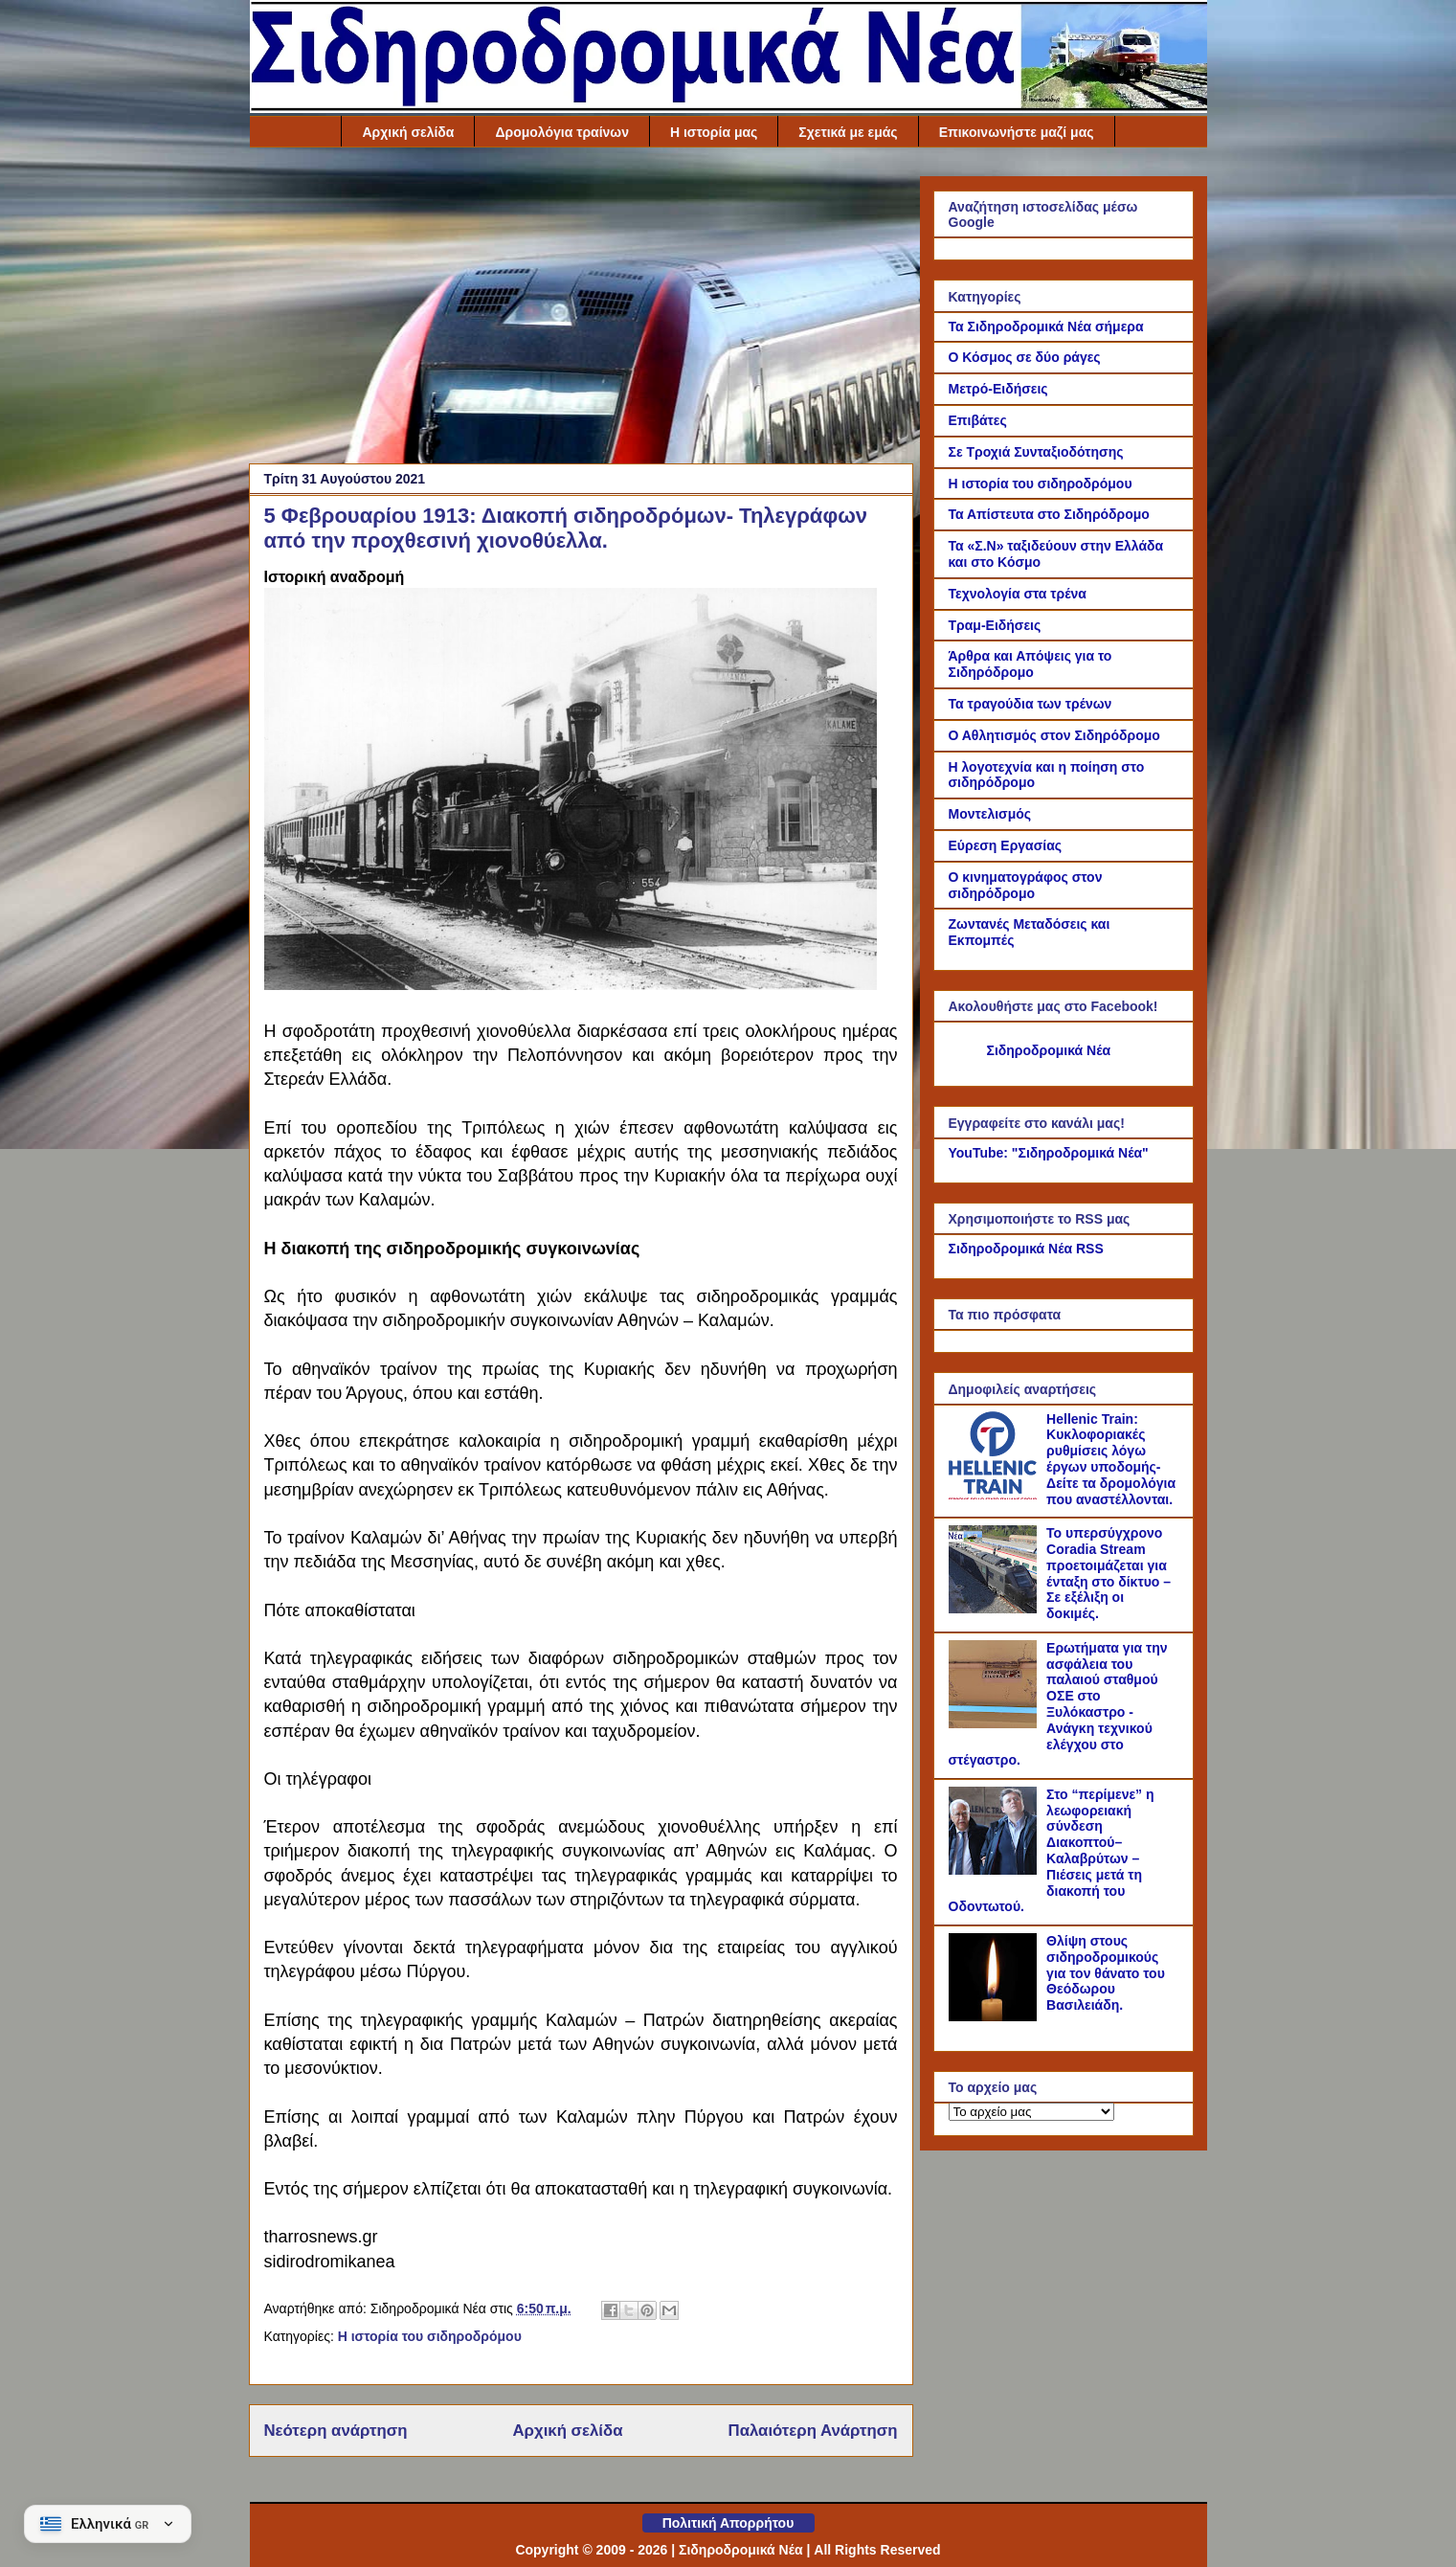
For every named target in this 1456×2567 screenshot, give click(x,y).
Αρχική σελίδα (408, 132)
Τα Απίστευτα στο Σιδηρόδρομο (1049, 514)
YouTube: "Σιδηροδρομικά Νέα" (1049, 1152)
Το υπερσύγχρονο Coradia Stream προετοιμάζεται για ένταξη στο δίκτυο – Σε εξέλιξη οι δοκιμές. (1108, 1573)
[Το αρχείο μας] (1031, 2112)
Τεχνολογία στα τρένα (1017, 593)
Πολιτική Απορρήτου (728, 2523)
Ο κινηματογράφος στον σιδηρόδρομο (1026, 885)
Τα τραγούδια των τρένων (1030, 703)
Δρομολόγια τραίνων (562, 132)
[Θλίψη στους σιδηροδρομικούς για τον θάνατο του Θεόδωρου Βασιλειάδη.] (995, 2016)
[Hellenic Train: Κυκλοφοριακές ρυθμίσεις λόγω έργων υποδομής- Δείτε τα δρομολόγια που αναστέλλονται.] (995, 1494)
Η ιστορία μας (713, 132)
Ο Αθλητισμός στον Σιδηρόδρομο (1054, 735)
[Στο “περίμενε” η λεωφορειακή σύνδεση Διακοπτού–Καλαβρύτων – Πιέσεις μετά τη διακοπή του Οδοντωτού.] (995, 1870)
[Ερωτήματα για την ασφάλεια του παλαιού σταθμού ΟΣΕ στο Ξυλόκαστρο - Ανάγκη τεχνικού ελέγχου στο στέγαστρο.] (995, 1723)
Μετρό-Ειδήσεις (998, 388)
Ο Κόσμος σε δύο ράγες (1025, 357)
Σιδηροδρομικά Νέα (1049, 1050)
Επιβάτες (978, 420)
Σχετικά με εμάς (847, 132)
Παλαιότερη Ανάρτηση (813, 2430)
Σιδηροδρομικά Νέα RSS (1026, 1248)
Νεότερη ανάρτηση (336, 2430)
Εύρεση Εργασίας (1006, 845)
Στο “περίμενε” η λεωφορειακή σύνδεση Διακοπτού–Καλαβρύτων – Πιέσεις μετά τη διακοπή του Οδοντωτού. (1051, 1851)
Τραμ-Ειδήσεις (995, 625)
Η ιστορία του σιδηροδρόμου (430, 2336)
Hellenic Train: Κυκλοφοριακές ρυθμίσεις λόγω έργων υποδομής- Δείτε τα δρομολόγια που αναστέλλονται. (1111, 1459)
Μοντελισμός (990, 814)
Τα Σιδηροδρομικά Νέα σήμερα (1046, 326)
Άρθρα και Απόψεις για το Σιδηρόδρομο (1030, 664)
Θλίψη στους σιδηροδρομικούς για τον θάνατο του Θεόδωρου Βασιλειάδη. (1105, 1973)
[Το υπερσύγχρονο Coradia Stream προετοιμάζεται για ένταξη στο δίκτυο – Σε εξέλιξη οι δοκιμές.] (995, 1608)
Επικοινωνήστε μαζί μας (1016, 132)
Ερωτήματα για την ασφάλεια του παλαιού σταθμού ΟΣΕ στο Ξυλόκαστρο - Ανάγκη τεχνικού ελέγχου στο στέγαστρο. (1058, 1704)
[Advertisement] (581, 310)
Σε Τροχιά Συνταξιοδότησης (1036, 452)
